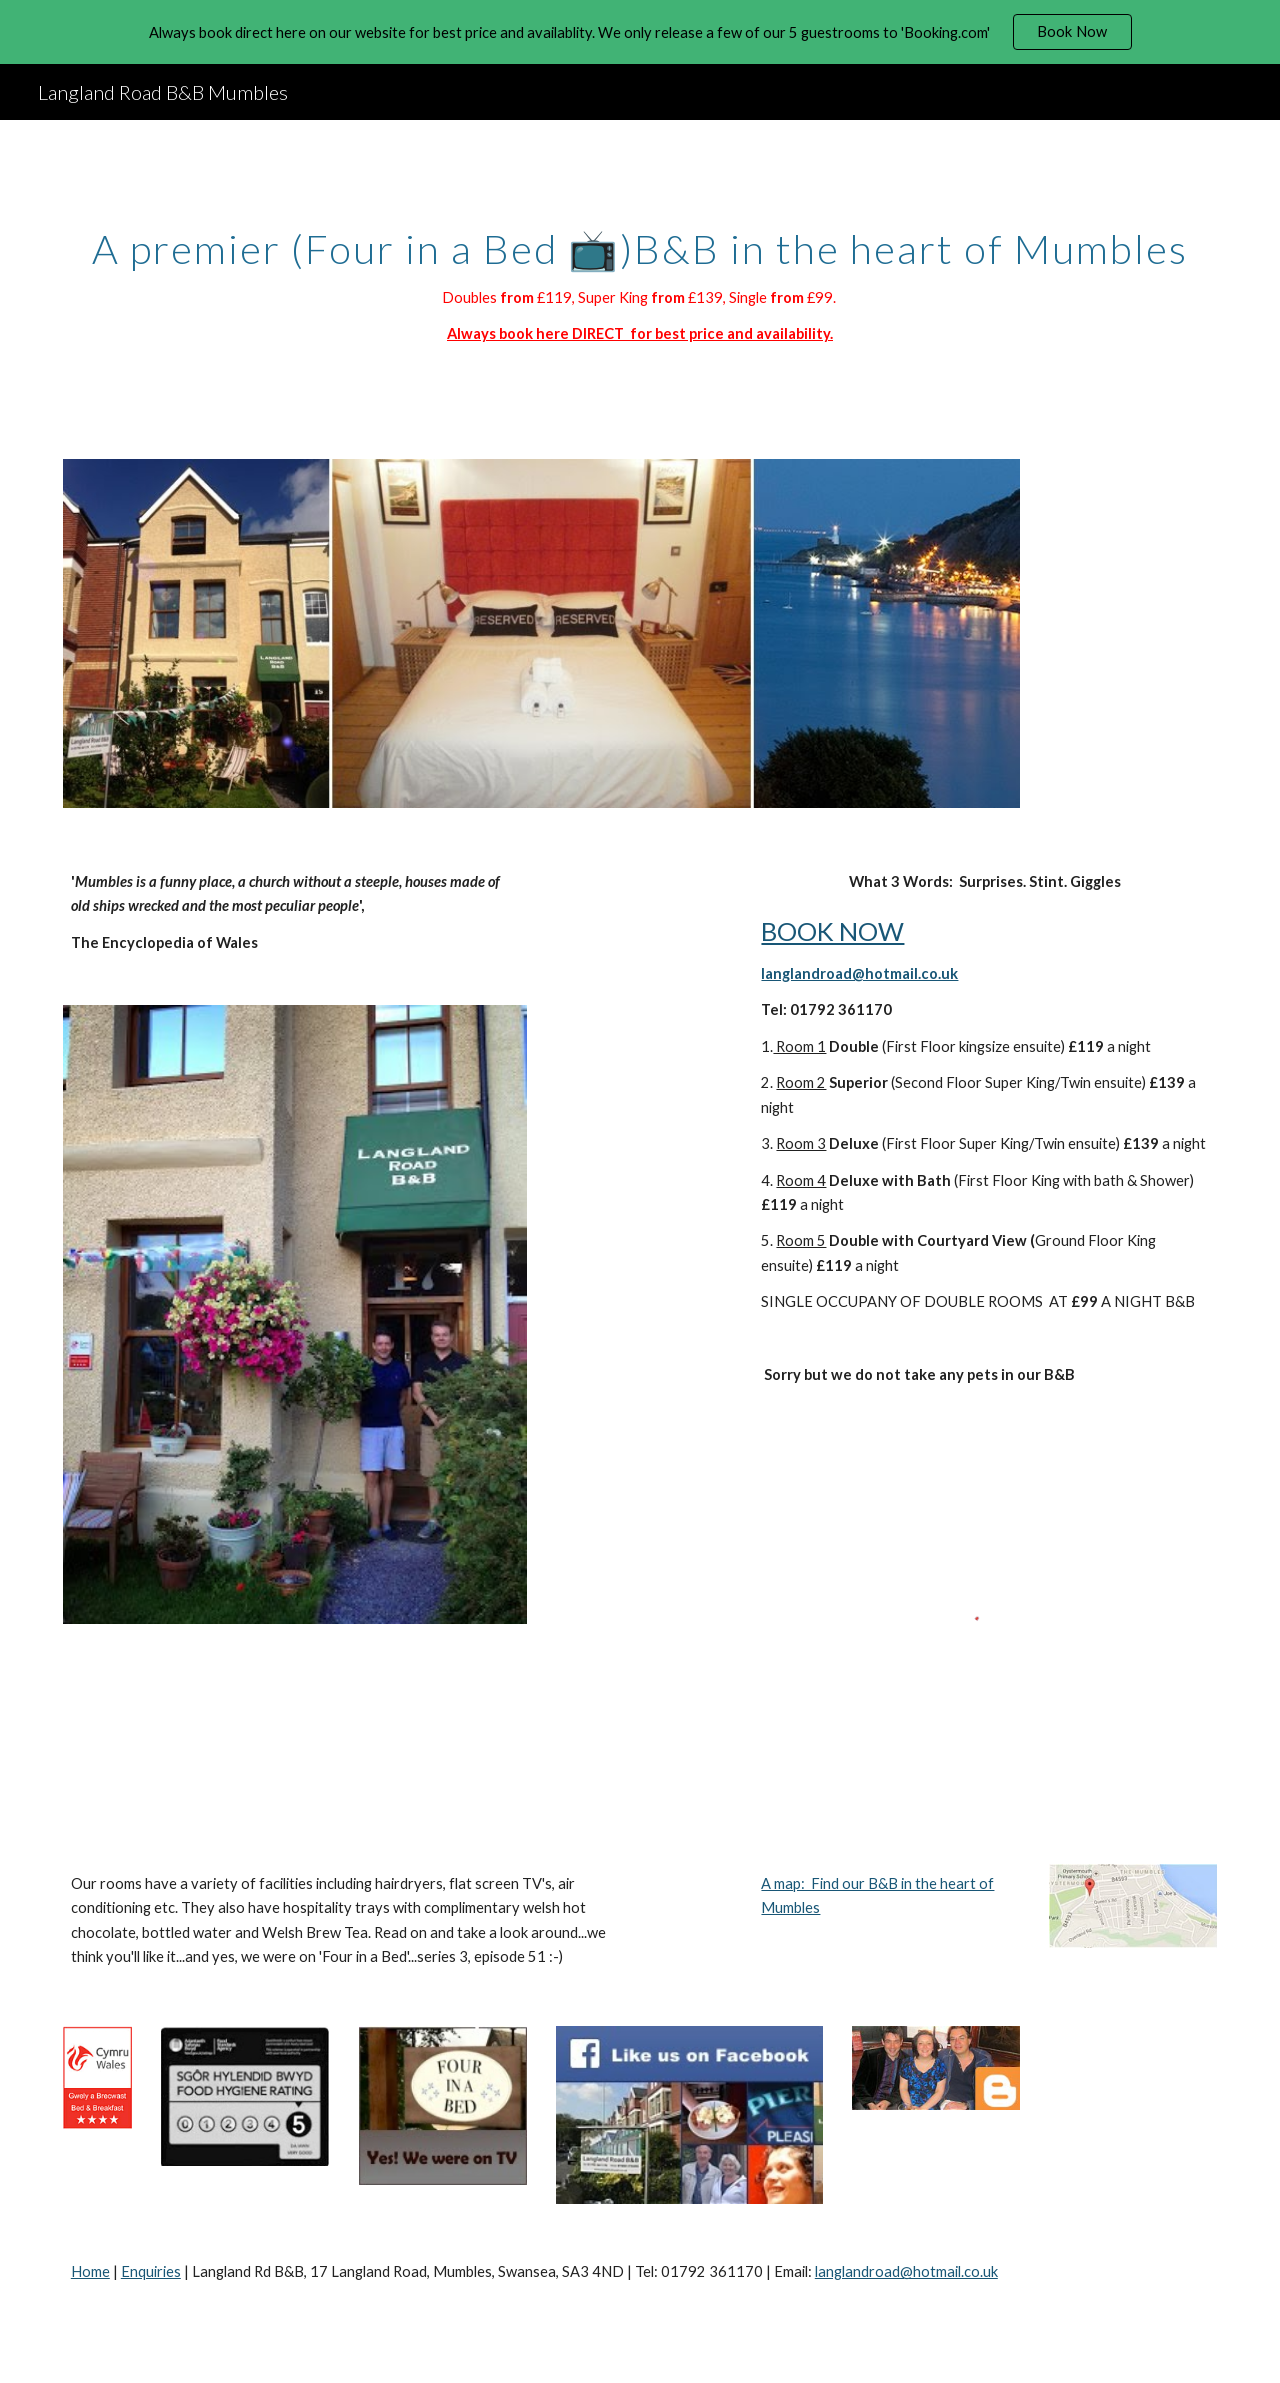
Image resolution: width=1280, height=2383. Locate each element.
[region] (640, 32)
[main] (640, 277)
